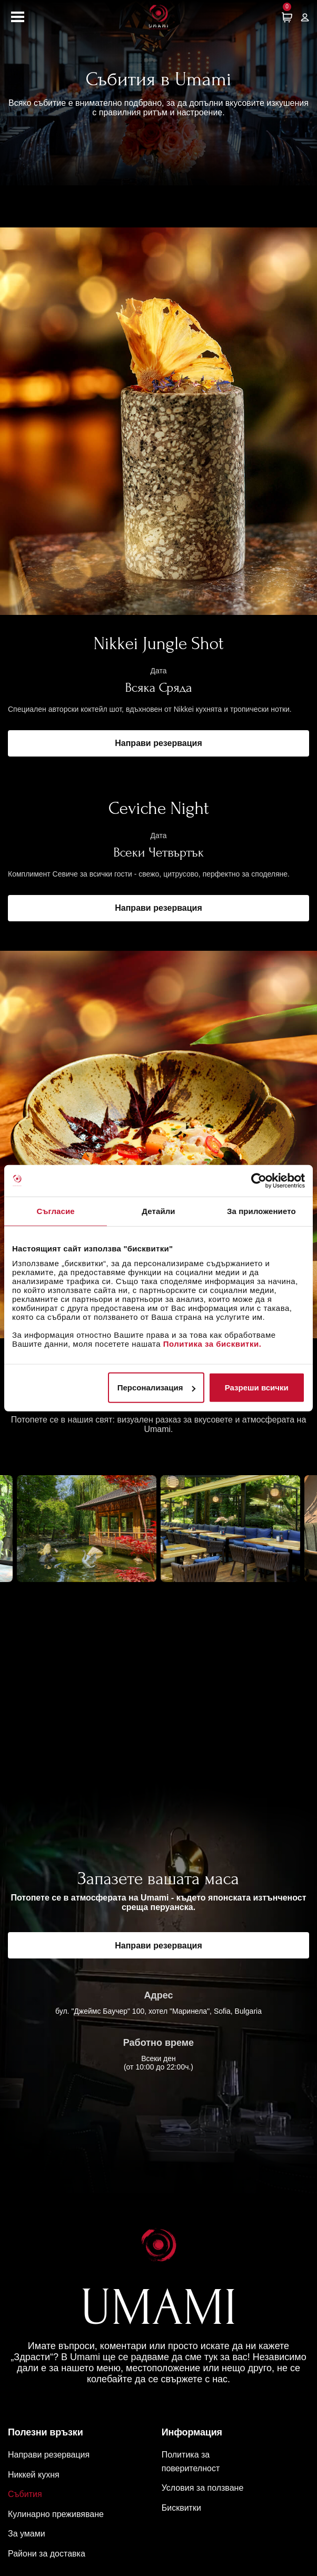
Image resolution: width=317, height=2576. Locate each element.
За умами (26, 2533)
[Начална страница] (158, 17)
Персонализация (156, 1387)
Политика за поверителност (191, 2461)
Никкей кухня (34, 2474)
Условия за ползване (203, 2487)
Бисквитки (181, 2507)
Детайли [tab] (158, 1210)
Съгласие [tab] (56, 1210)
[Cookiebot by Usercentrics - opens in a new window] (259, 1180)
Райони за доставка (46, 2553)
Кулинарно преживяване (56, 2514)
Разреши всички (257, 1387)
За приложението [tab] (261, 1210)
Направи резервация (158, 743)
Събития (25, 2494)
